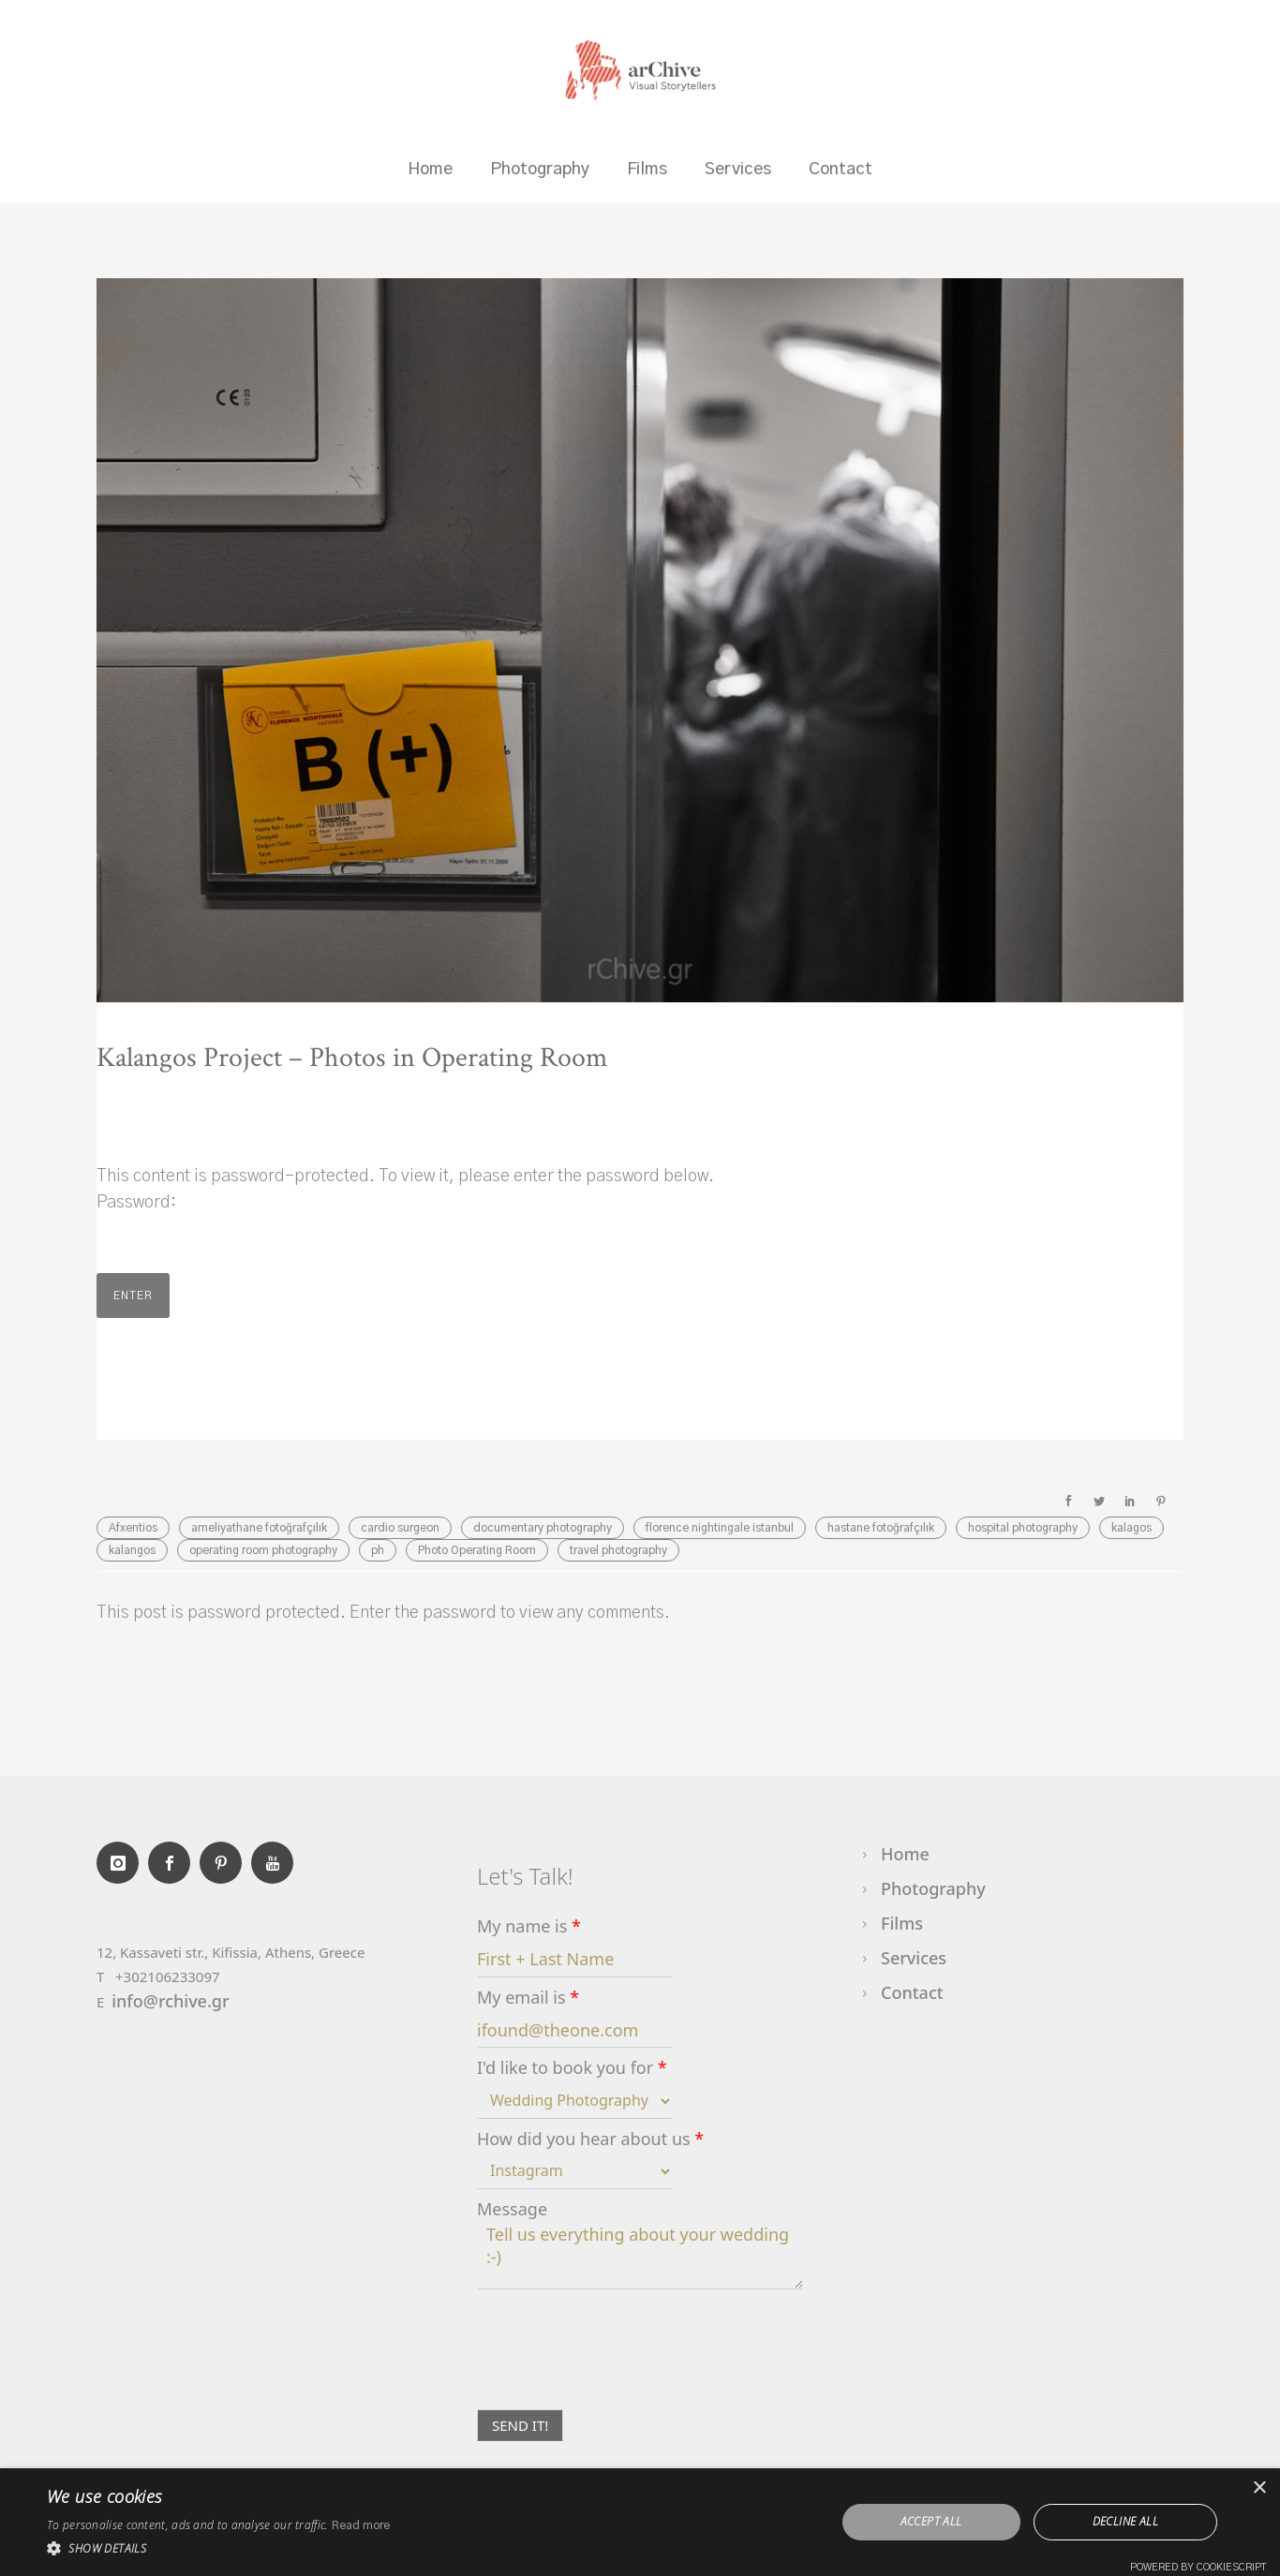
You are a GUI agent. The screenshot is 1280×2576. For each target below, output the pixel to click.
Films (647, 169)
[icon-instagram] (122, 1863)
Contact (840, 169)
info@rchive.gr (170, 2001)
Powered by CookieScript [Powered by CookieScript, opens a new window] (1198, 2567)
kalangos (132, 1550)
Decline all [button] (1125, 2521)
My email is (528, 1997)
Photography (539, 169)
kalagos (1131, 1527)
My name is (529, 1926)
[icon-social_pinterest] (225, 1863)
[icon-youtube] (272, 1863)
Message (512, 2209)
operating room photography (263, 1550)
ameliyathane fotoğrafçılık (259, 1527)
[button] (218, 2549)
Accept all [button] (931, 2521)
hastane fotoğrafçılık (880, 1527)
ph (377, 1550)
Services (738, 169)
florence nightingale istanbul (720, 1527)
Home (430, 169)
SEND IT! (520, 2425)
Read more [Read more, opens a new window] (361, 2525)
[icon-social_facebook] (174, 1863)
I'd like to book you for (572, 2068)
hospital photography (1023, 1527)
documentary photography (542, 1527)
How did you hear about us (590, 2139)
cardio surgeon (400, 1527)
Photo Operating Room (477, 1550)
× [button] (1259, 2488)
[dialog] (640, 2522)
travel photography (618, 1550)
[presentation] (619, 2378)
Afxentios (133, 1527)
